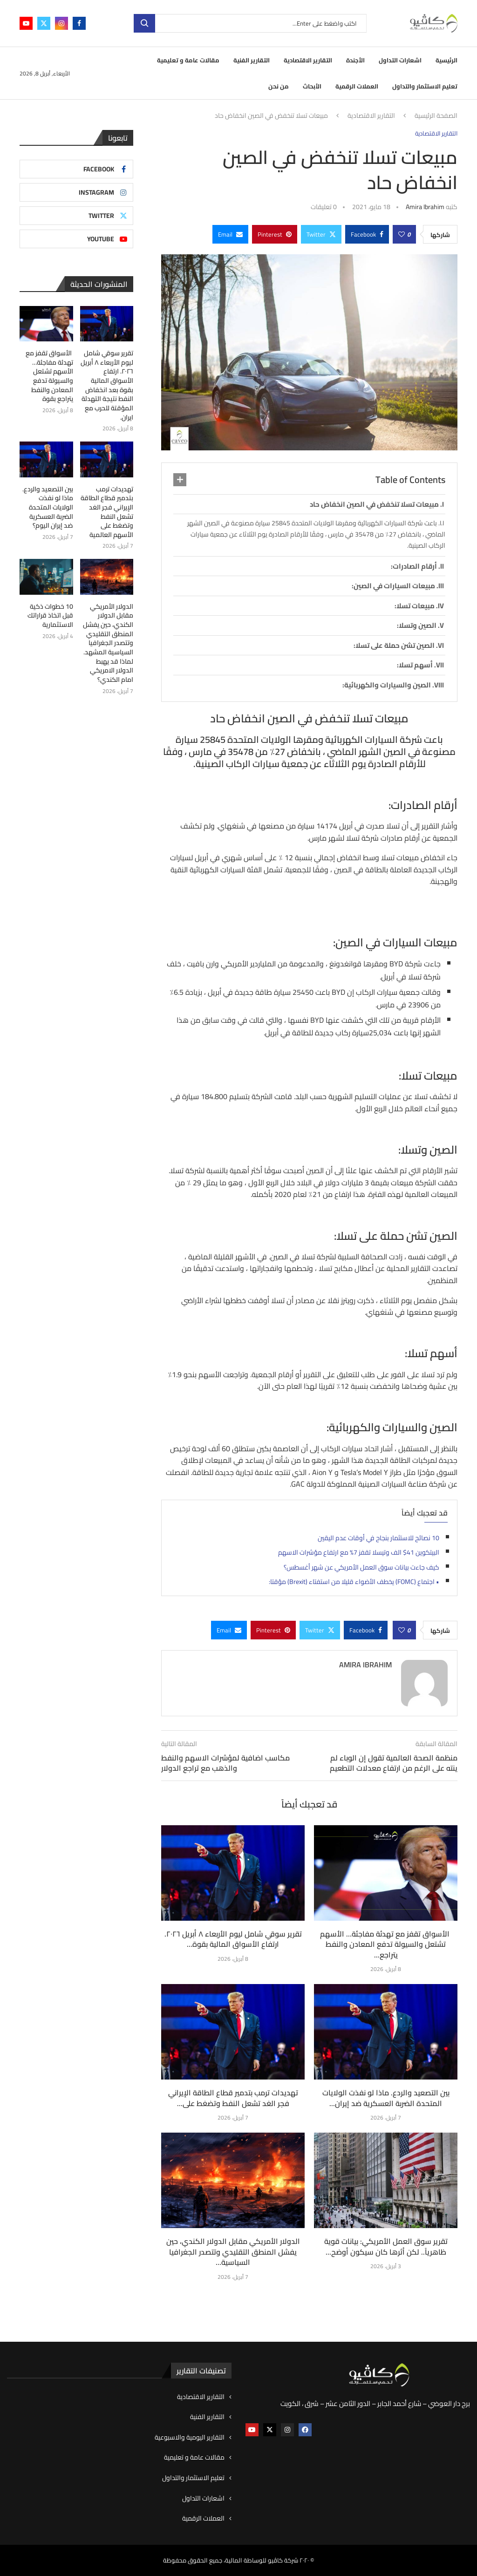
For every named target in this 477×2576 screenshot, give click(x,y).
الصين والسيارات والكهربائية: (386, 685)
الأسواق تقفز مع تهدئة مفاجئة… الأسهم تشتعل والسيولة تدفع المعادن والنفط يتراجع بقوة (49, 376)
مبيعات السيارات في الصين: (393, 585)
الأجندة (355, 60)
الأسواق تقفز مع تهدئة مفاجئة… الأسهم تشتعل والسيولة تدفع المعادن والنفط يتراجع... (385, 1944)
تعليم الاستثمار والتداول (424, 86)
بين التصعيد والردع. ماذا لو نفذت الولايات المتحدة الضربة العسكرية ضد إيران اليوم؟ (47, 507)
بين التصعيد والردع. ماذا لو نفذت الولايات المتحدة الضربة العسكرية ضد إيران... (386, 2098)
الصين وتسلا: (416, 625)
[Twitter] (43, 23)
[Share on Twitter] (321, 234)
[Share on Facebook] (367, 234)
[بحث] (250, 23)
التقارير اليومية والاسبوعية (190, 2437)
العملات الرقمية (356, 86)
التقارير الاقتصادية (308, 60)
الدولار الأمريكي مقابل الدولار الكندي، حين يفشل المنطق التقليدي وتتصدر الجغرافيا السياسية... (233, 2251)
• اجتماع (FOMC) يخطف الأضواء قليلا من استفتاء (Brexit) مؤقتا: (354, 1582)
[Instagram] (61, 23)
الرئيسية (446, 60)
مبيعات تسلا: (415, 605)
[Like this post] (401, 234)
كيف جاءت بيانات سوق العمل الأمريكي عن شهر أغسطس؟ (361, 1567)
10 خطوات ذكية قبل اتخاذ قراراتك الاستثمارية (50, 615)
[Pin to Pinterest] (274, 234)
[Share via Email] (230, 234)
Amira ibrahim (425, 207)
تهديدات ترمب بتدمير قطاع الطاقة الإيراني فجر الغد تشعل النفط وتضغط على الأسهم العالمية (107, 511)
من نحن (278, 86)
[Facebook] (79, 23)
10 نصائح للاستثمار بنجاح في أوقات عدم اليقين (378, 1538)
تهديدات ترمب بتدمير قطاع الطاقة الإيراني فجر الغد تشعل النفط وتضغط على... (233, 2098)
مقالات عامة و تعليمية (188, 60)
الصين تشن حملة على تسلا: (394, 645)
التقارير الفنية (251, 60)
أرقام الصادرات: (414, 566)
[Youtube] (26, 23)
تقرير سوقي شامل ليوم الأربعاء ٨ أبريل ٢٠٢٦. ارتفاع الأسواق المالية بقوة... (233, 1939)
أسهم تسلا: (415, 665)
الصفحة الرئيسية (436, 116)
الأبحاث (312, 86)
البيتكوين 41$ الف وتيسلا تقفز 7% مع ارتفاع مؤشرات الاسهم (358, 1552)
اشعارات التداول (400, 60)
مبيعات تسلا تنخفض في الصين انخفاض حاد (374, 504)
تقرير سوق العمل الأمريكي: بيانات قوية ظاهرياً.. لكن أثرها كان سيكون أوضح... (386, 2246)
